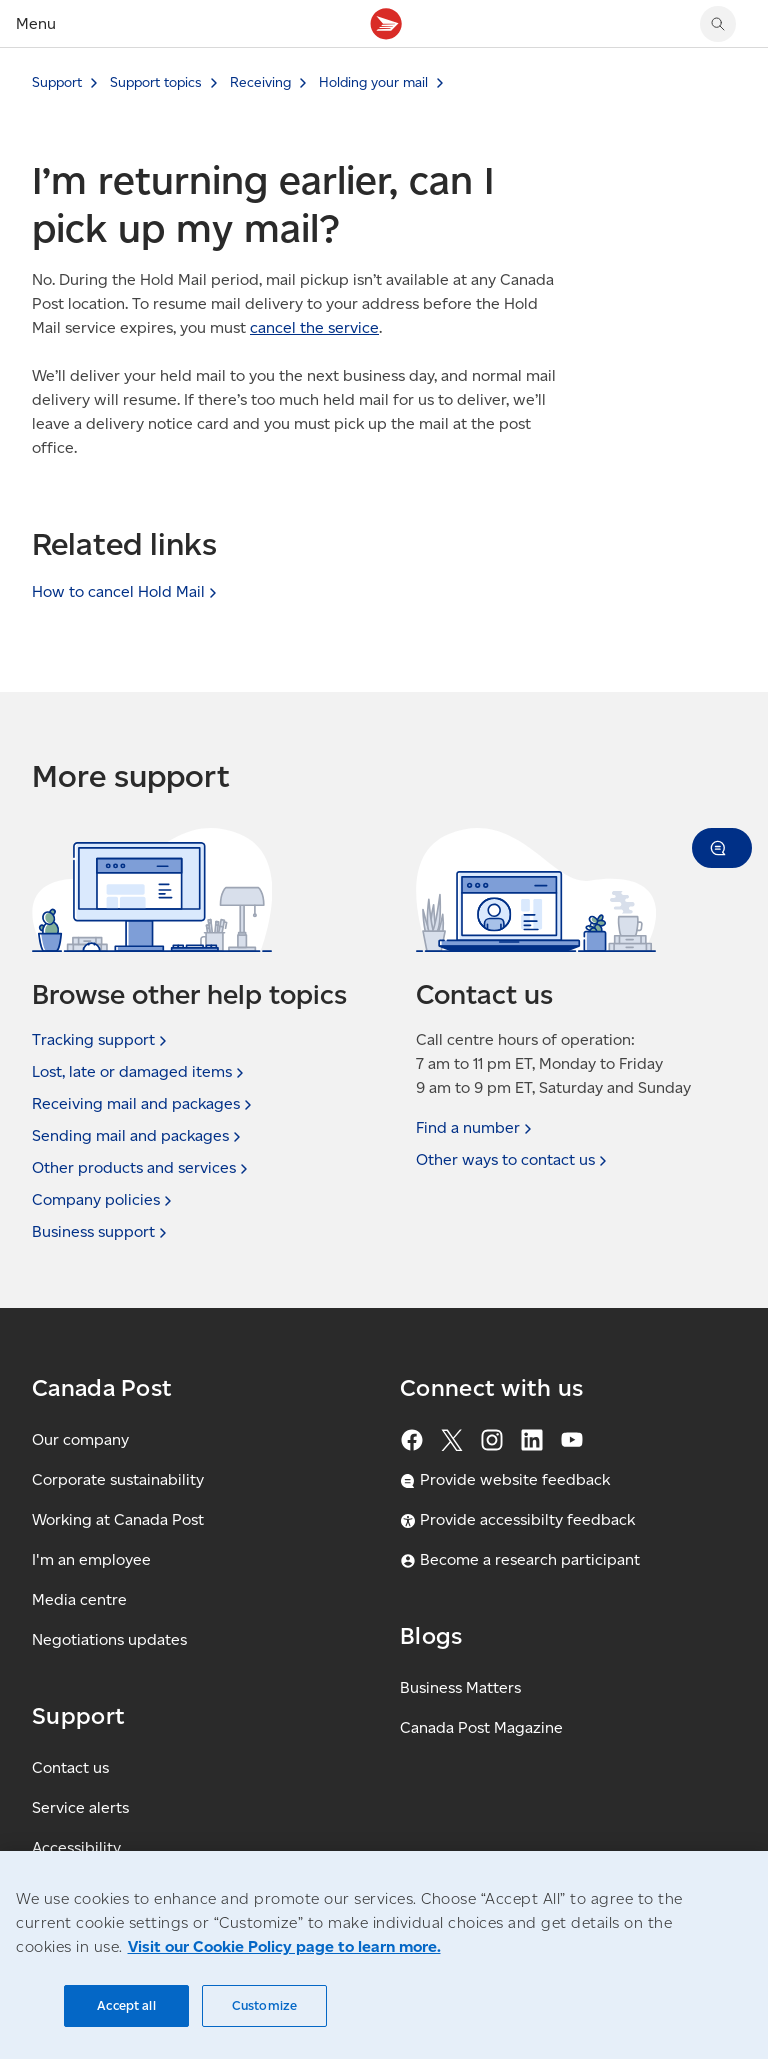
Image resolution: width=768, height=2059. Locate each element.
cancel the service (314, 327)
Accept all (126, 2005)
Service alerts (80, 1807)
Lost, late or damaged (140, 1072)
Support (57, 82)
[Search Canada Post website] (718, 24)
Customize (264, 2005)
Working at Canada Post (118, 1519)
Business (101, 1232)
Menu (36, 23)
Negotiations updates (109, 1639)
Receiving (260, 82)
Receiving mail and (144, 1104)
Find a (476, 1128)
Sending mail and (138, 1136)
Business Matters (460, 1687)
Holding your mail (373, 82)
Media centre (79, 1599)
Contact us (70, 1767)
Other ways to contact (513, 1160)
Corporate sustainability (118, 1479)
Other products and (142, 1168)
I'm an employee (91, 1559)
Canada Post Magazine (481, 1727)
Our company (80, 1439)
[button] (722, 848)
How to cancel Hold (126, 591)
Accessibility (76, 1847)
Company (104, 1200)
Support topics (156, 82)
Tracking (101, 1040)
